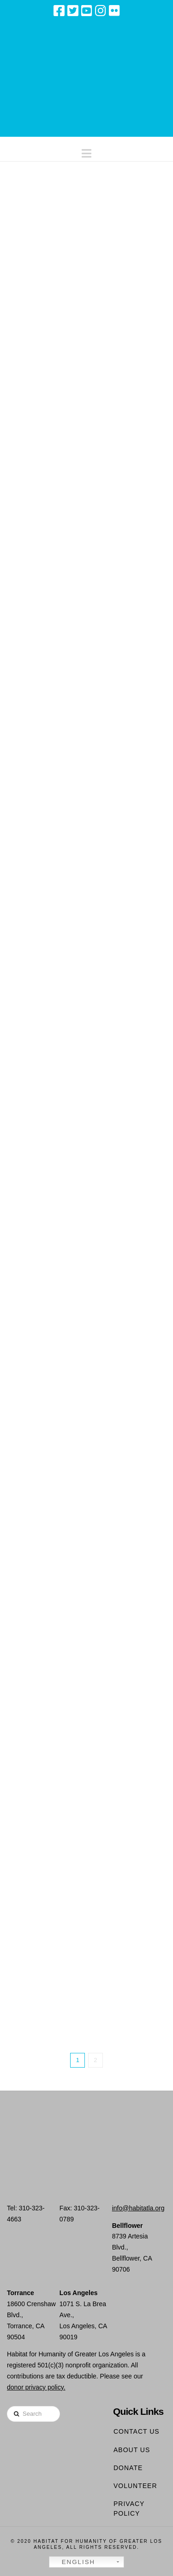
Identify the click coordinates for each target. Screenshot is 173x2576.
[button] (86, 151)
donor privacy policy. (36, 2387)
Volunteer (135, 2485)
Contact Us (136, 2431)
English (73, 2562)
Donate (128, 2467)
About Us (131, 2450)
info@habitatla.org (138, 2208)
